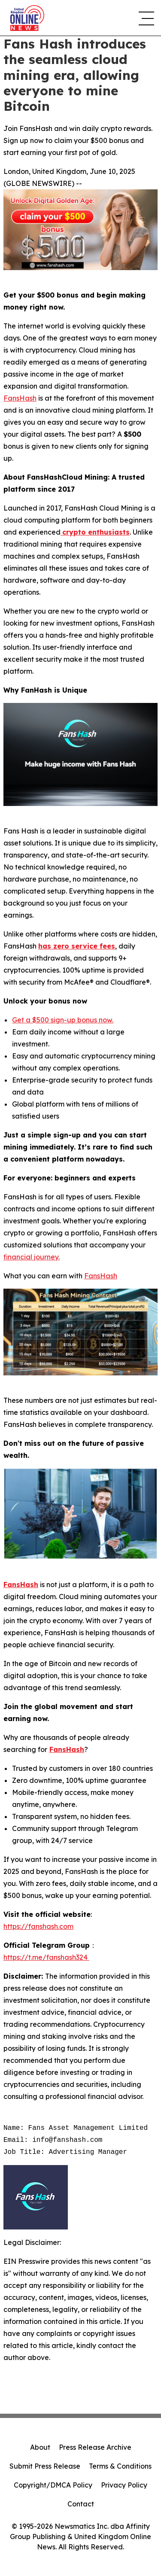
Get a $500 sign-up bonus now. (62, 1020)
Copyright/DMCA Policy (53, 2485)
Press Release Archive (95, 2447)
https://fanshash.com (38, 1926)
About (40, 2447)
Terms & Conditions (120, 2466)
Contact (80, 2504)
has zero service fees (76, 946)
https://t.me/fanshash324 (46, 1957)
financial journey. (31, 1257)
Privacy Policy (124, 2485)
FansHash (19, 398)
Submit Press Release (44, 2466)
